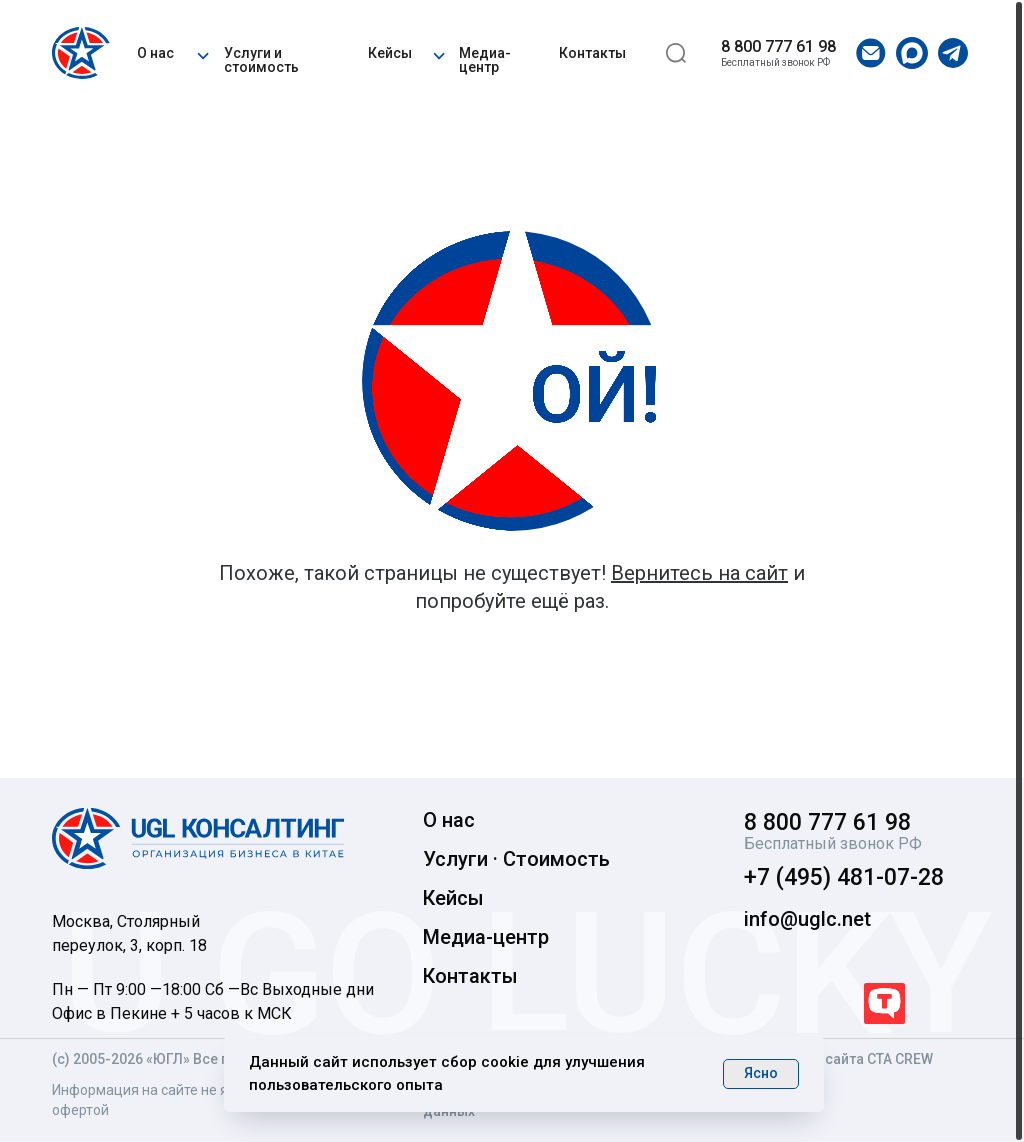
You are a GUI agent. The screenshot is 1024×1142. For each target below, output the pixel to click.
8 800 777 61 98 (778, 46)
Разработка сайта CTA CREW (837, 1059)
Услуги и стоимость (261, 60)
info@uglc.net (807, 919)
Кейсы (390, 53)
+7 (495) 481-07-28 (844, 877)
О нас (155, 53)
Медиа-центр (485, 60)
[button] (202, 53)
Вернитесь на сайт (699, 573)
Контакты (592, 53)
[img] (84, 53)
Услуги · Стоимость (516, 859)
